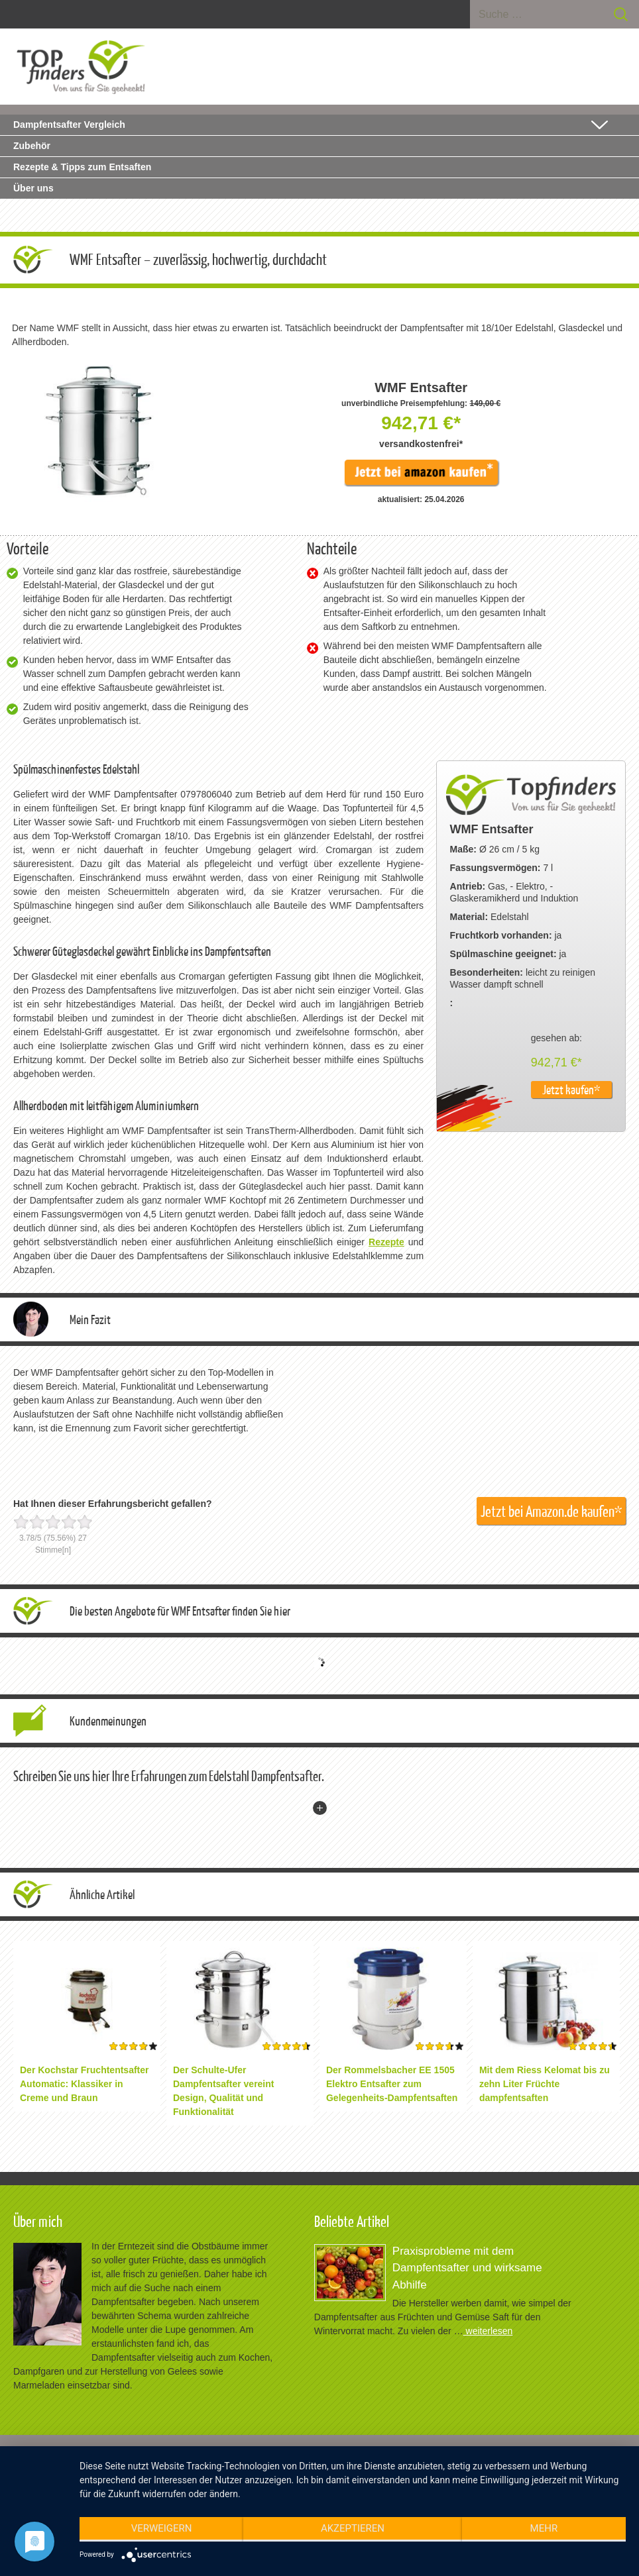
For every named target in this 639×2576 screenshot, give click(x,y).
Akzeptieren (352, 2528)
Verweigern (161, 2528)
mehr (544, 2528)
